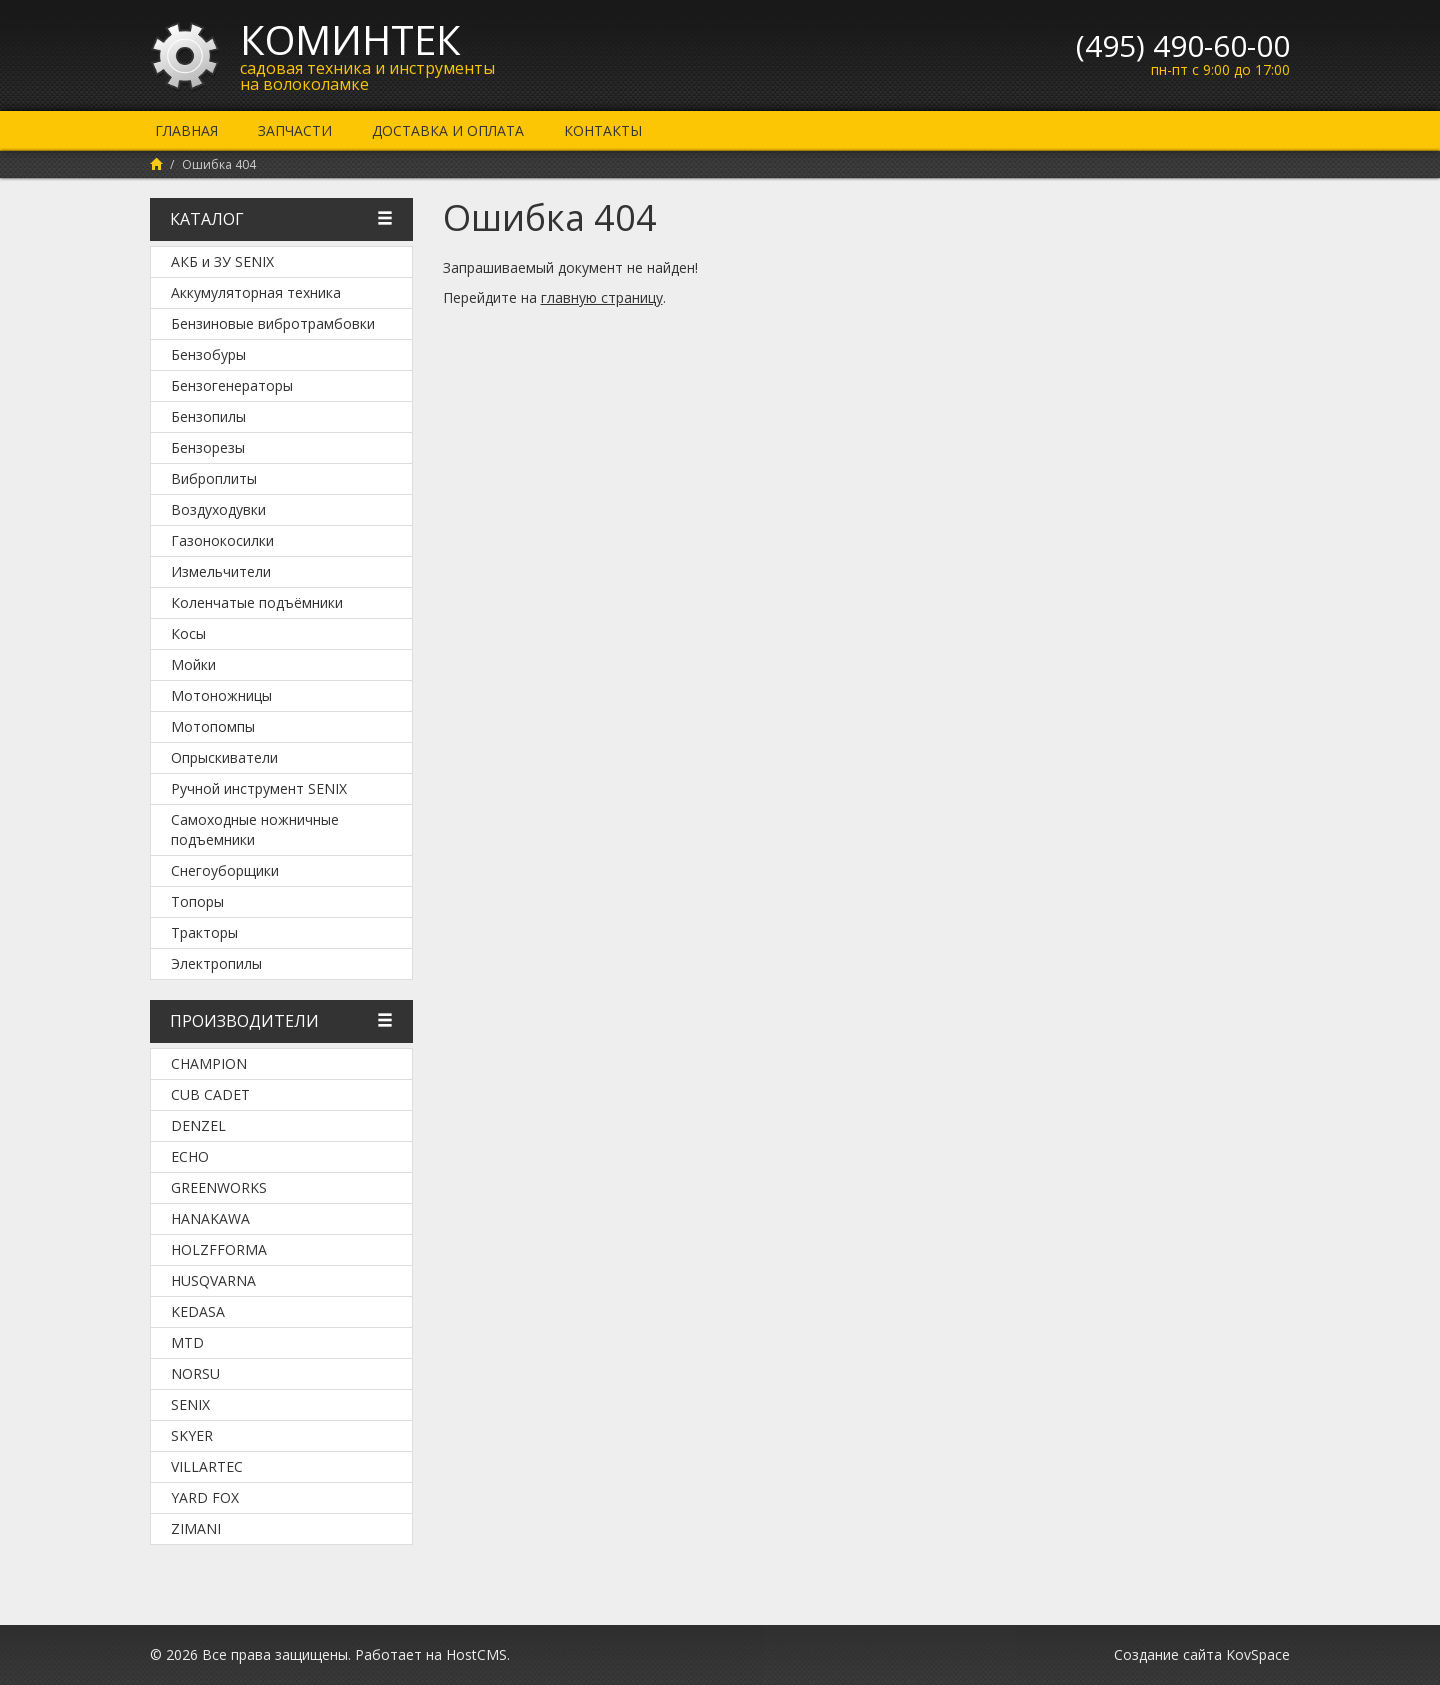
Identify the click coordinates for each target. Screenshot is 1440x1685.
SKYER (192, 1435)
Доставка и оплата (448, 130)
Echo (190, 1156)
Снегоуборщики (225, 870)
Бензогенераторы (232, 385)
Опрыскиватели (224, 757)
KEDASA (198, 1311)
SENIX (190, 1404)
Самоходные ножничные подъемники (255, 829)
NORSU (195, 1373)
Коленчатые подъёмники (257, 602)
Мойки (193, 664)
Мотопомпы (213, 726)
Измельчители (221, 571)
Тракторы (204, 932)
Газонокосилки (222, 540)
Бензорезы (208, 447)
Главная (186, 130)
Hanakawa (210, 1218)
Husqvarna (213, 1280)
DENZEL (198, 1125)
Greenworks (219, 1187)
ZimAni (196, 1528)
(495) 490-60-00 (1183, 45)
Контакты (603, 130)
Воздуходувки (218, 509)
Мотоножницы (221, 695)
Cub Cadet (210, 1094)
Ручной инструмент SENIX (259, 788)
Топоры (197, 901)
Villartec (207, 1466)
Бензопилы (208, 416)
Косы (188, 633)
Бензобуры (208, 354)
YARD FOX (205, 1497)
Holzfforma (219, 1249)
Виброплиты (214, 478)
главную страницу (602, 297)
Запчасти (295, 130)
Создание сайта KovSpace (1202, 1654)
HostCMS (476, 1654)
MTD (187, 1342)
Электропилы (216, 963)
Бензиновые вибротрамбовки (273, 323)
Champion (209, 1063)
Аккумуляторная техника (256, 292)
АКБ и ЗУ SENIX (222, 261)
